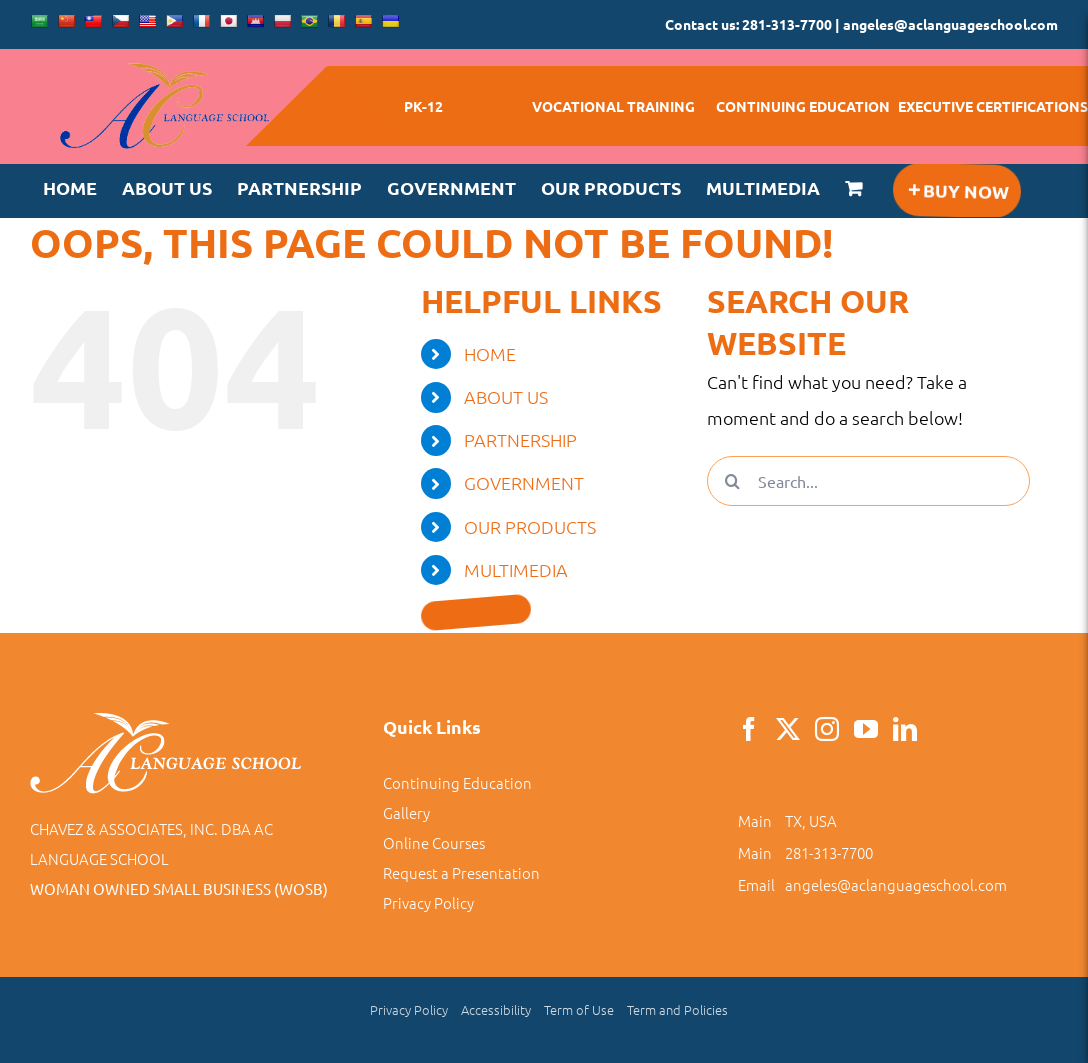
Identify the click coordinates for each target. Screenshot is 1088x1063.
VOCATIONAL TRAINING (613, 106)
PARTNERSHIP (520, 439)
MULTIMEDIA (516, 569)
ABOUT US (506, 396)
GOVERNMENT (524, 482)
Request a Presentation (461, 872)
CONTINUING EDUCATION (803, 106)
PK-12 (423, 106)
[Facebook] (749, 729)
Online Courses (434, 842)
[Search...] (868, 481)
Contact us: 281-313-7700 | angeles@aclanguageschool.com (861, 24)
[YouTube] (866, 729)
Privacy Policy (428, 902)
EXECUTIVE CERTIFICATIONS (993, 106)
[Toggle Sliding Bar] (956, 190)
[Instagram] (827, 729)
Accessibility (496, 1009)
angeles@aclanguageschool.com (896, 884)
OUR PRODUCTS (530, 526)
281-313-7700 (829, 852)
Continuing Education (457, 782)
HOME (490, 353)
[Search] (732, 481)
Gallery (406, 812)
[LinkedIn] (905, 729)
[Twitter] (788, 729)
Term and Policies (677, 1009)
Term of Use (579, 1009)
